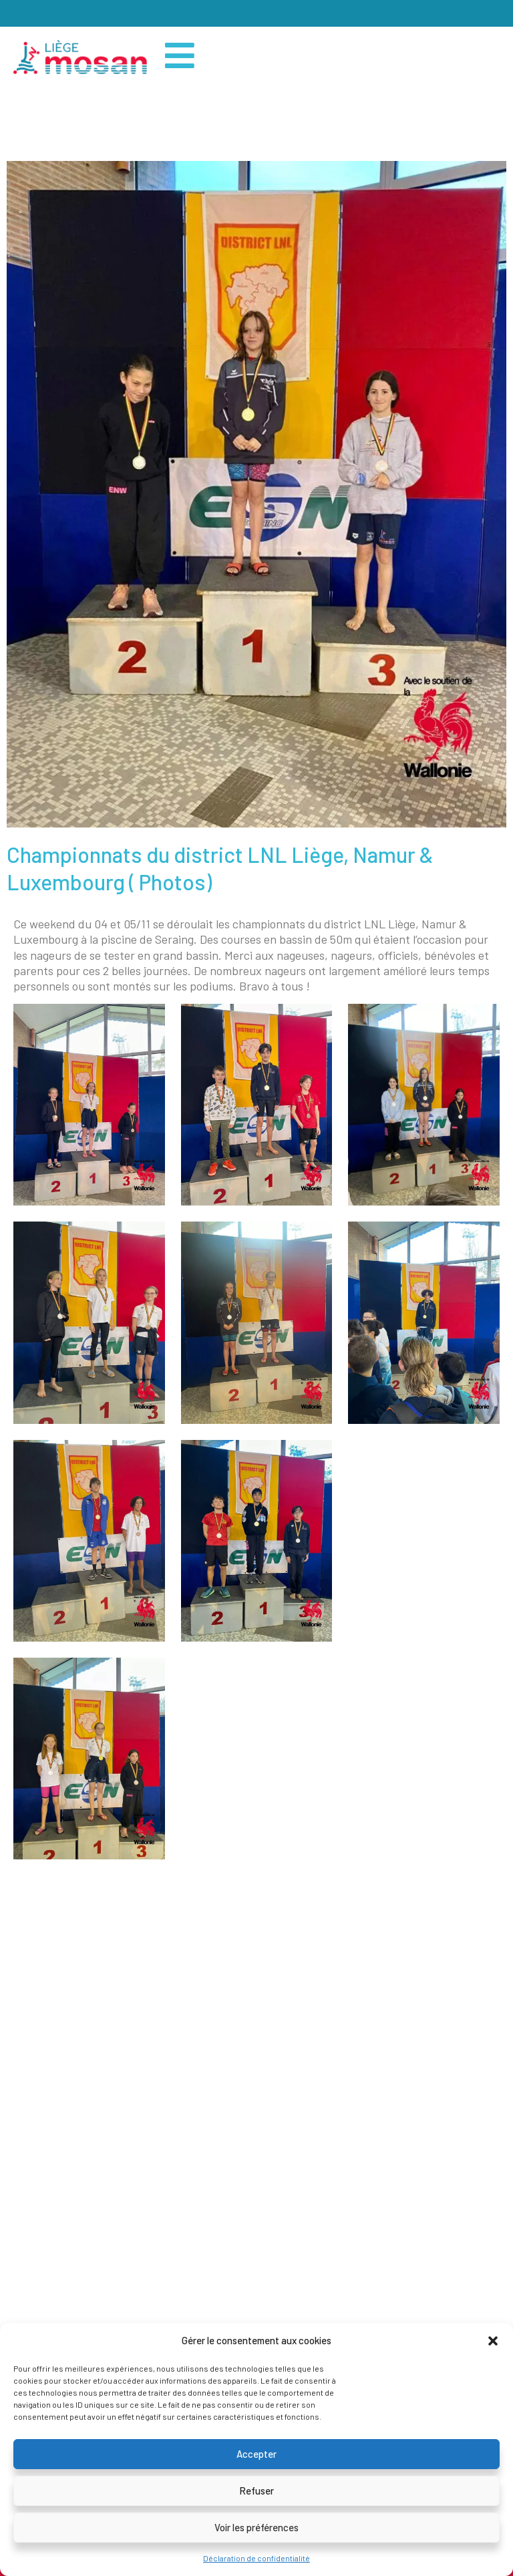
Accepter (256, 2454)
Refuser (256, 2491)
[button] (493, 2341)
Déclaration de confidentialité (256, 2558)
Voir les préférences (256, 2527)
